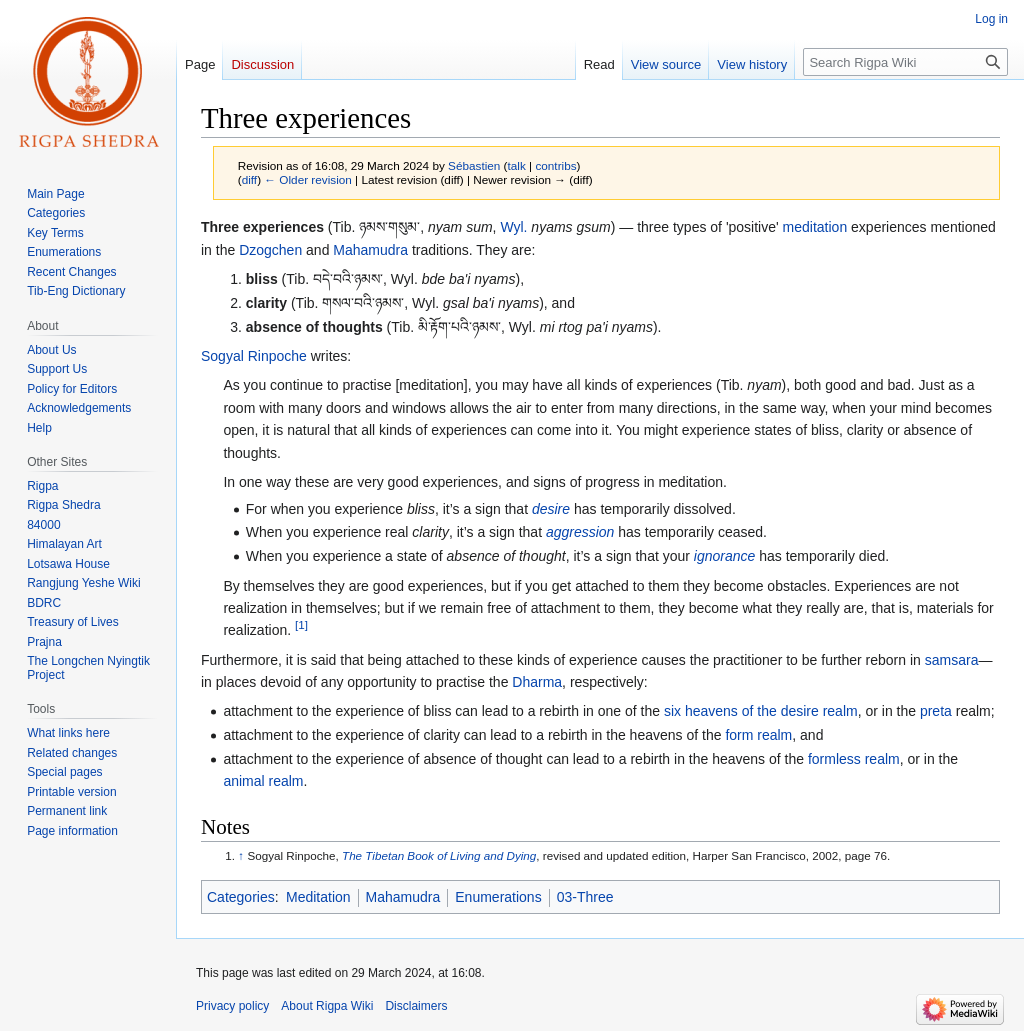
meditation (815, 227)
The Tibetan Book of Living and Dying (439, 855)
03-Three (585, 897)
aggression (580, 532)
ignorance (725, 556)
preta (936, 711)
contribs (555, 165)
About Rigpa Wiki (327, 1006)
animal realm (263, 781)
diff (249, 179)
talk (517, 165)
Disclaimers (416, 1006)
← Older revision (308, 179)
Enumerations (498, 897)
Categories (241, 897)
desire (551, 509)
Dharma (537, 682)
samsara (952, 660)
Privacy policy (232, 1006)
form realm (758, 735)
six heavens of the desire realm (761, 711)
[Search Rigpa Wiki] (905, 62)
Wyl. (513, 227)
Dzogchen (270, 250)
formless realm (854, 759)
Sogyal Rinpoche (254, 356)
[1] (301, 625)
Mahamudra (370, 250)
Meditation (318, 897)
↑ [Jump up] (241, 855)
